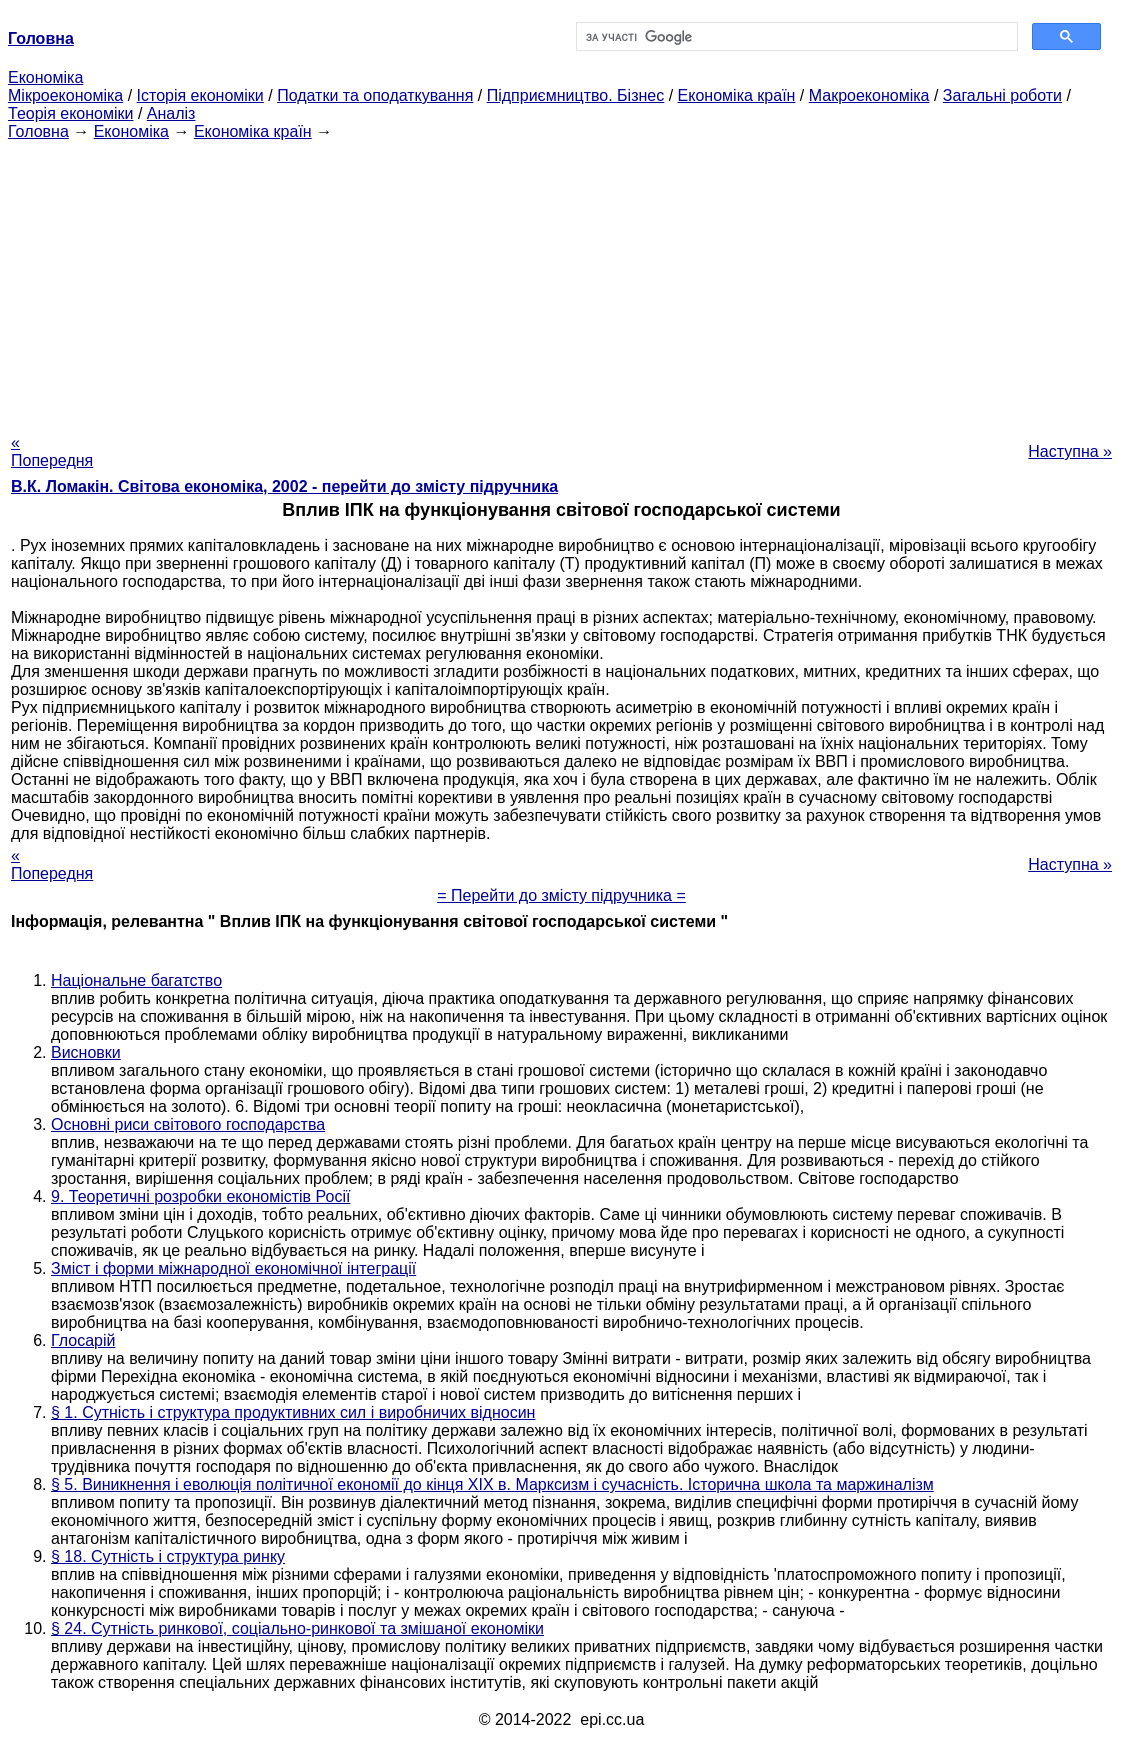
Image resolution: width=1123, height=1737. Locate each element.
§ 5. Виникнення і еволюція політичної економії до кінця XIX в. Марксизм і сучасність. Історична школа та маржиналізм (492, 1484)
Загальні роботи (1002, 95)
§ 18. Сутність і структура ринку (168, 1556)
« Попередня (52, 451)
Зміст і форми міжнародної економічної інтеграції (233, 1268)
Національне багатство (136, 980)
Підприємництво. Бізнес (576, 95)
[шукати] (795, 37)
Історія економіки (200, 95)
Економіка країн (737, 95)
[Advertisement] (561, 281)
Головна (38, 131)
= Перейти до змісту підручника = (561, 895)
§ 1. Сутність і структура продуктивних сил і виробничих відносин (293, 1412)
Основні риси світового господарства (188, 1124)
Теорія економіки (70, 113)
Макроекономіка (869, 95)
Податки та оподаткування (375, 95)
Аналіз (171, 113)
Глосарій (83, 1340)
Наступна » (1070, 451)
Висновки (86, 1052)
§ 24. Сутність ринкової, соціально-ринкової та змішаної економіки (297, 1628)
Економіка (45, 77)
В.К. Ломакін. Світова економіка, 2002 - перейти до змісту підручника (284, 486)
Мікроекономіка (65, 95)
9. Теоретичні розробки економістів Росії (200, 1196)
